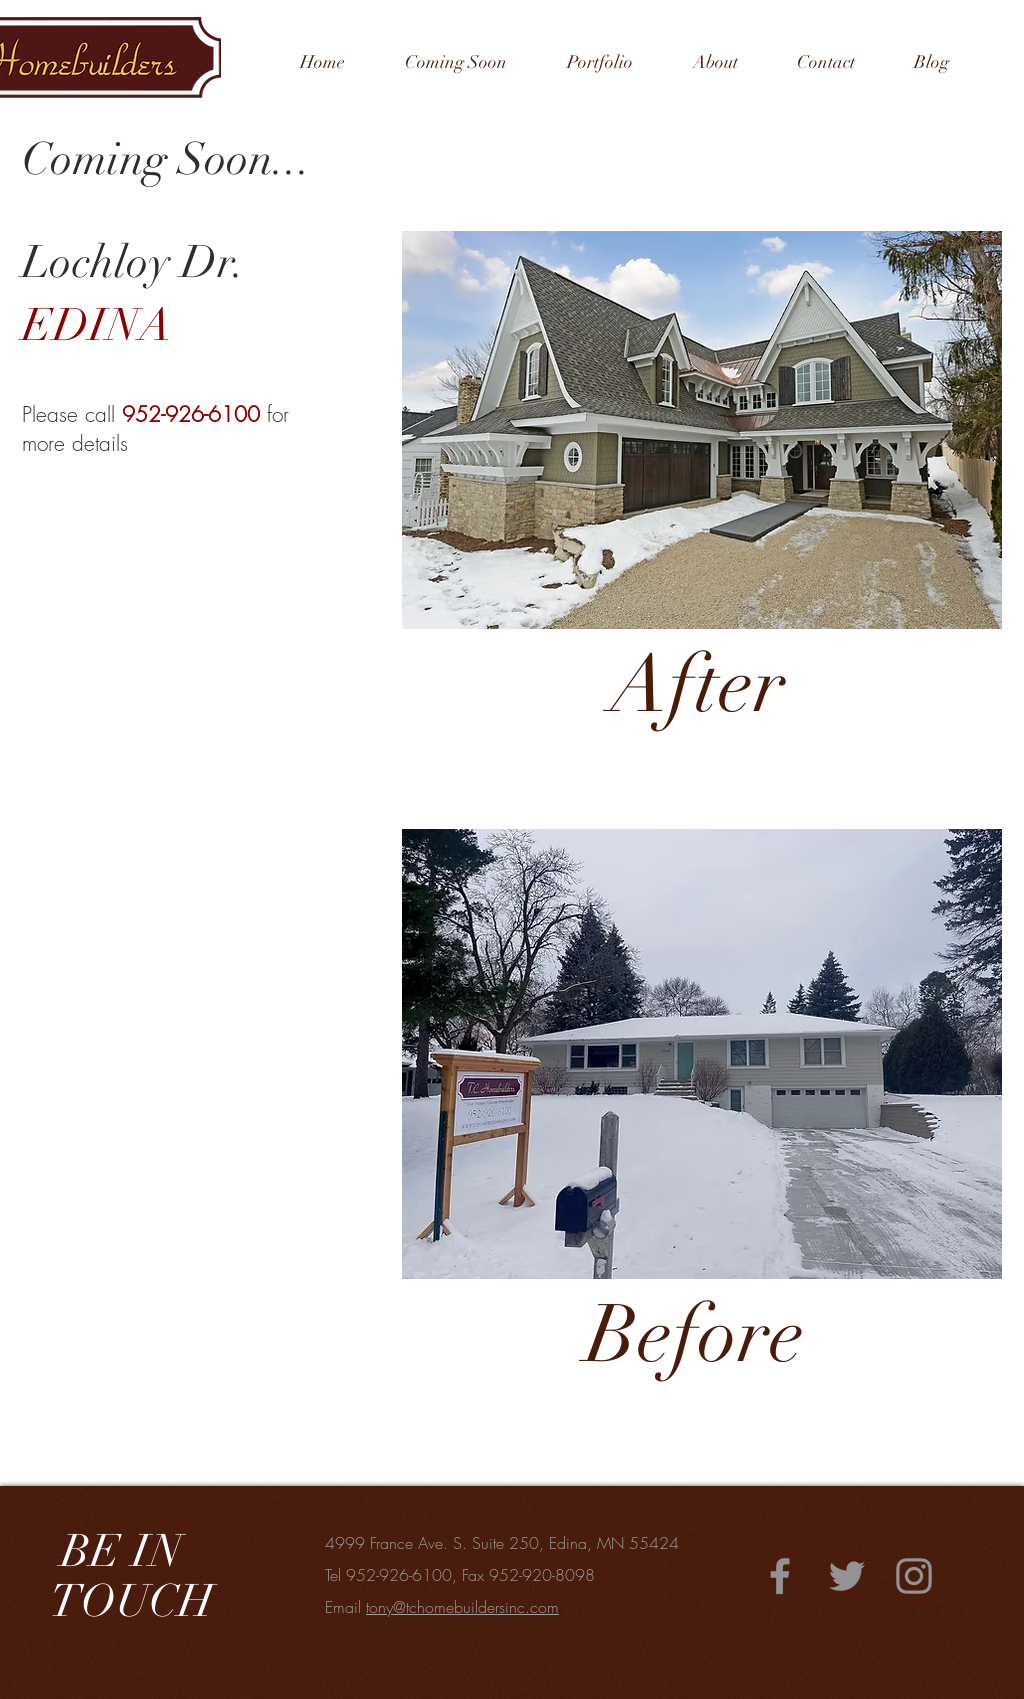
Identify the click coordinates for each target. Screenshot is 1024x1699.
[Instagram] (914, 1576)
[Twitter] (847, 1576)
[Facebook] (780, 1576)
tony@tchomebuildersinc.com (462, 1607)
